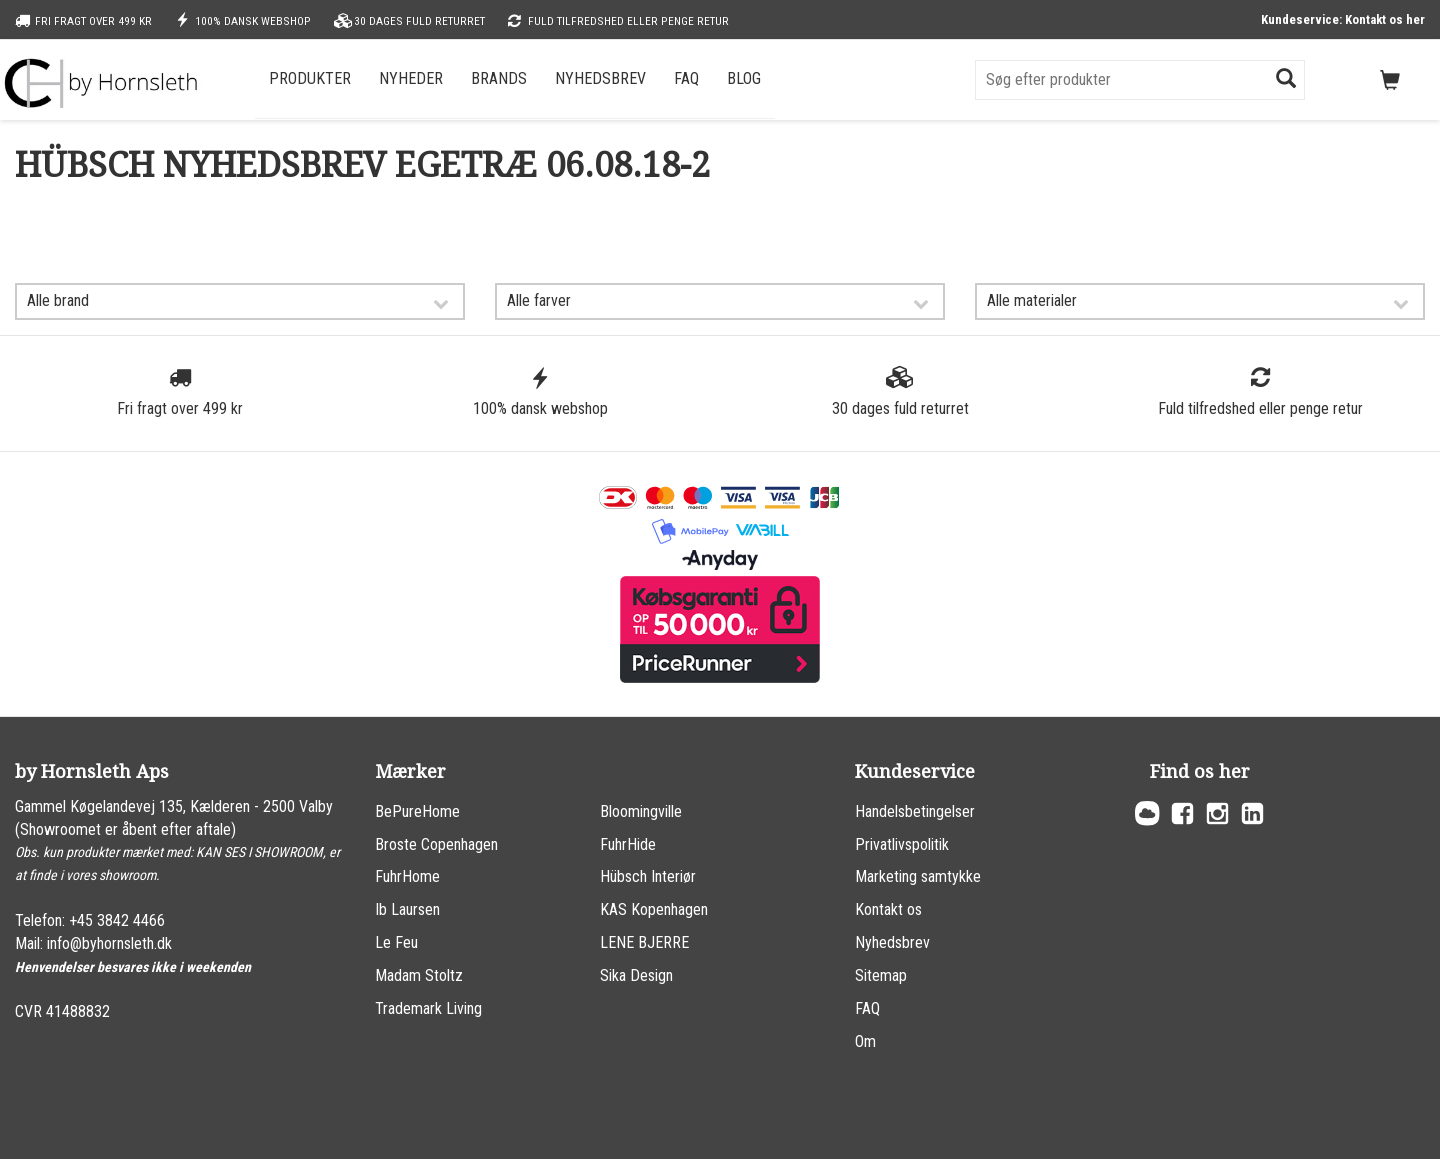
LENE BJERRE (644, 942)
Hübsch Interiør (648, 876)
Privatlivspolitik (902, 844)
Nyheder (411, 78)
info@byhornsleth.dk (109, 943)
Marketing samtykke (918, 876)
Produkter (310, 78)
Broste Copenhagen (436, 844)
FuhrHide (628, 844)
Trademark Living (428, 1008)
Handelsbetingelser (915, 811)
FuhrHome (407, 876)
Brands (499, 78)
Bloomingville (641, 811)
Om (865, 1041)
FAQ (686, 78)
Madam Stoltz (419, 975)
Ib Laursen (407, 909)
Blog (744, 78)
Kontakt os (888, 909)
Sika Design (636, 975)
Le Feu (396, 942)
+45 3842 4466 (117, 920)
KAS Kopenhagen (654, 909)
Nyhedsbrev (600, 78)
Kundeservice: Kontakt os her (1343, 19)
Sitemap (881, 975)
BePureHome (417, 811)
